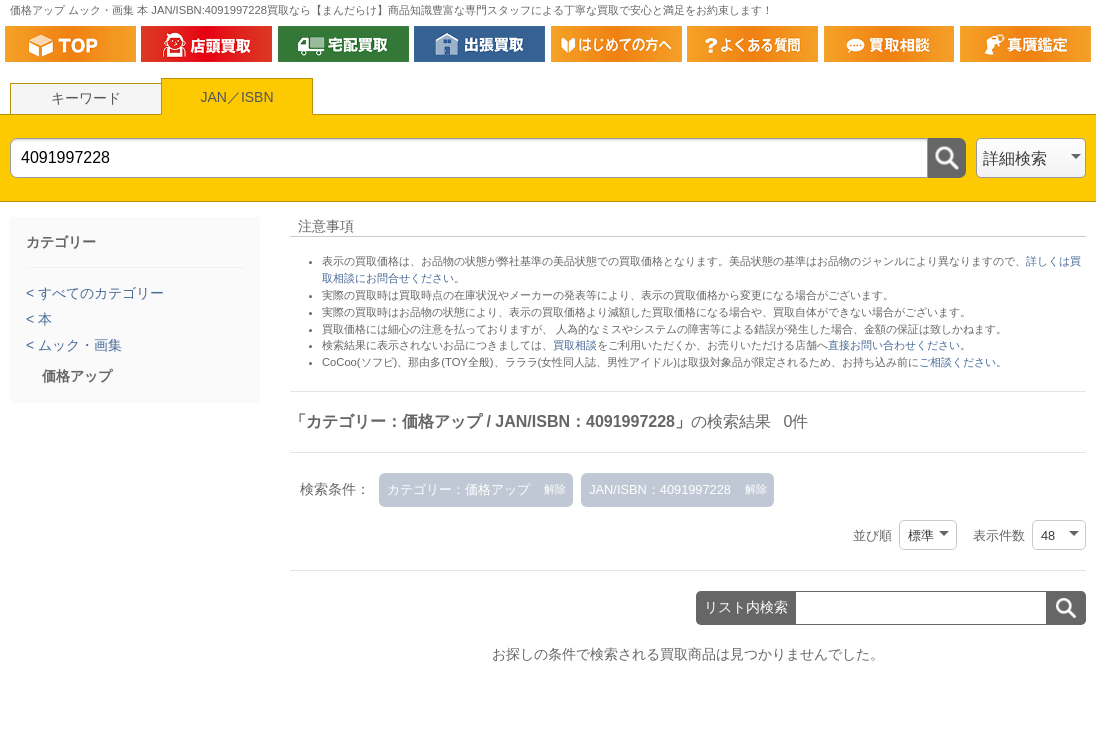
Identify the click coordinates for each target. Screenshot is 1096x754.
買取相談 (575, 345)
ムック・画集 (78, 345)
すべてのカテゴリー (99, 293)
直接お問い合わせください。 (899, 345)
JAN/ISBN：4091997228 (660, 489)
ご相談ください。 (963, 362)
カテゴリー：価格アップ (458, 489)
